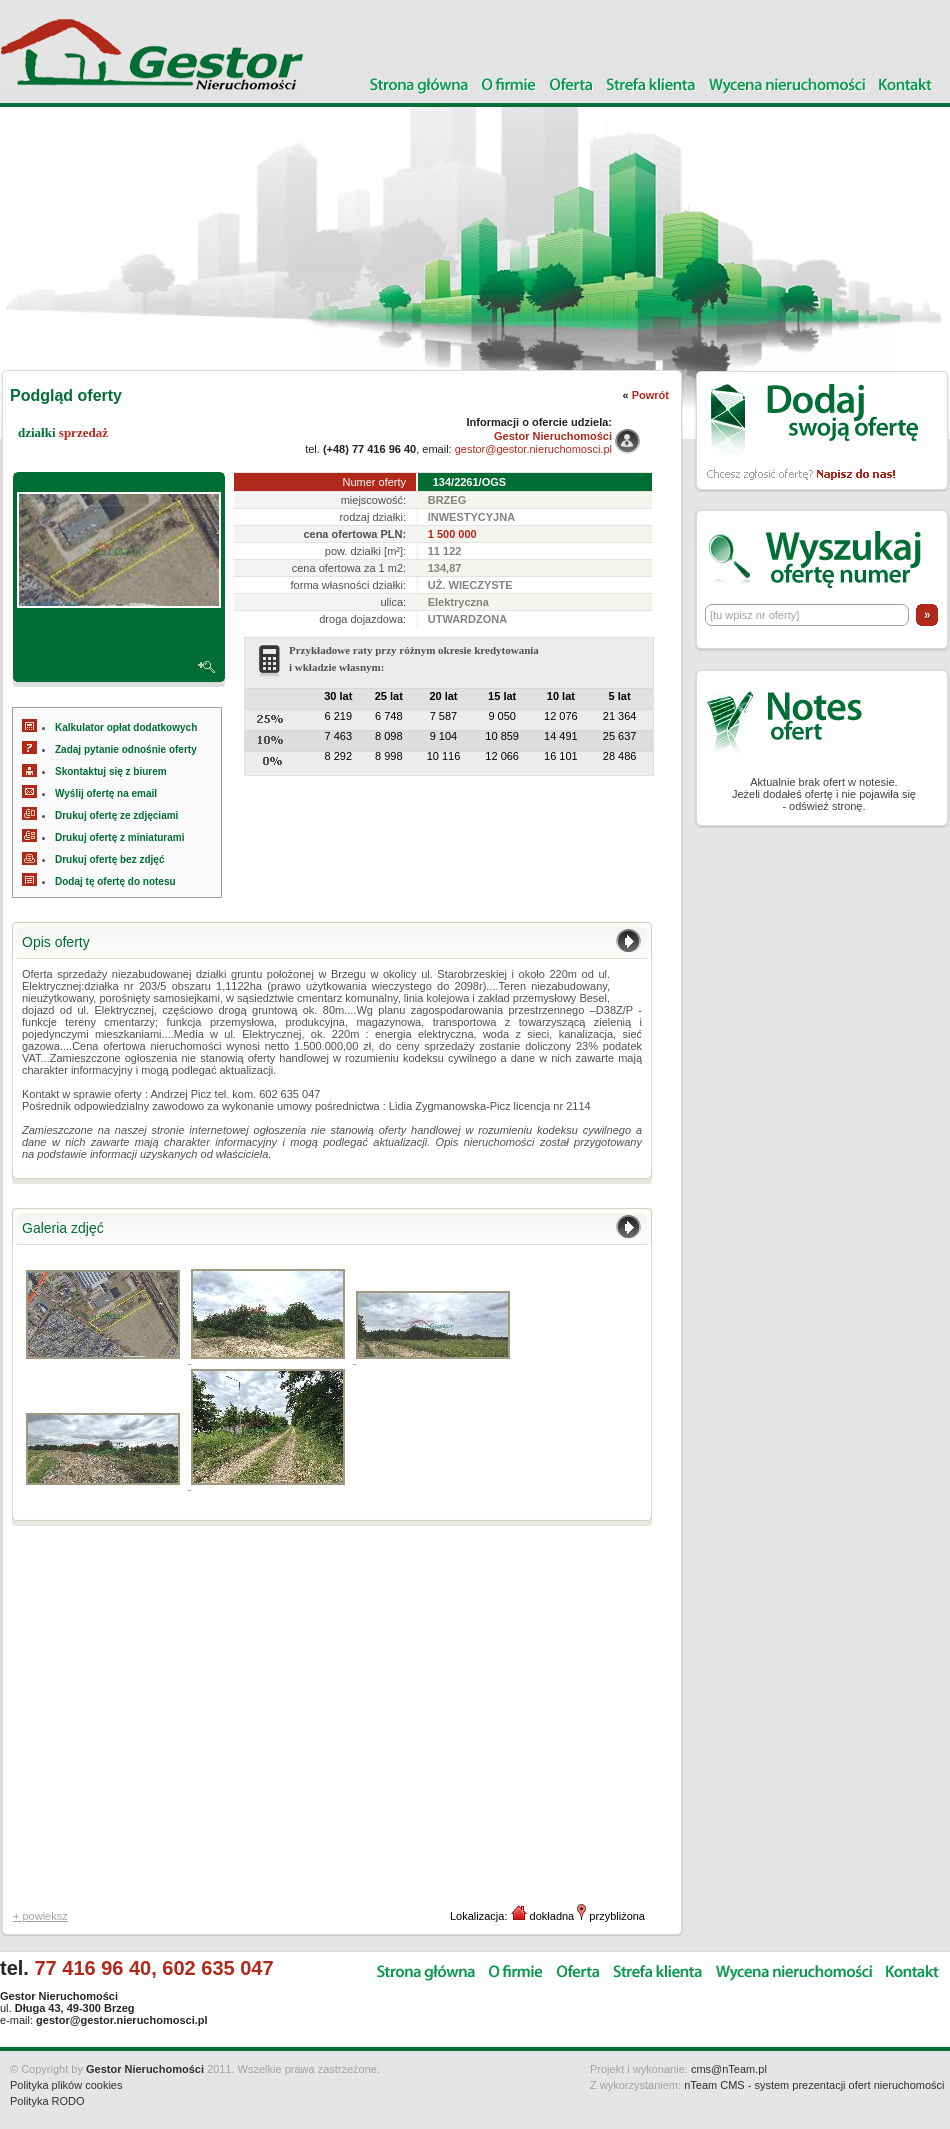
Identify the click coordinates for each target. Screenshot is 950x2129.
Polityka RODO (47, 2101)
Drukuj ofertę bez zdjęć (109, 859)
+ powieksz (40, 1916)
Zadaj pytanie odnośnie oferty (126, 749)
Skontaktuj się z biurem (111, 771)
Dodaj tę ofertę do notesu (115, 881)
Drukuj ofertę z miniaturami (119, 837)
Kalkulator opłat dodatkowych (126, 727)
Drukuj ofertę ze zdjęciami (116, 815)
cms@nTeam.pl (729, 2069)
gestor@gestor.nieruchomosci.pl (533, 449)
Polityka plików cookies (66, 2085)
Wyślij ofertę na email (106, 793)
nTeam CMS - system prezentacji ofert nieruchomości (814, 2085)
